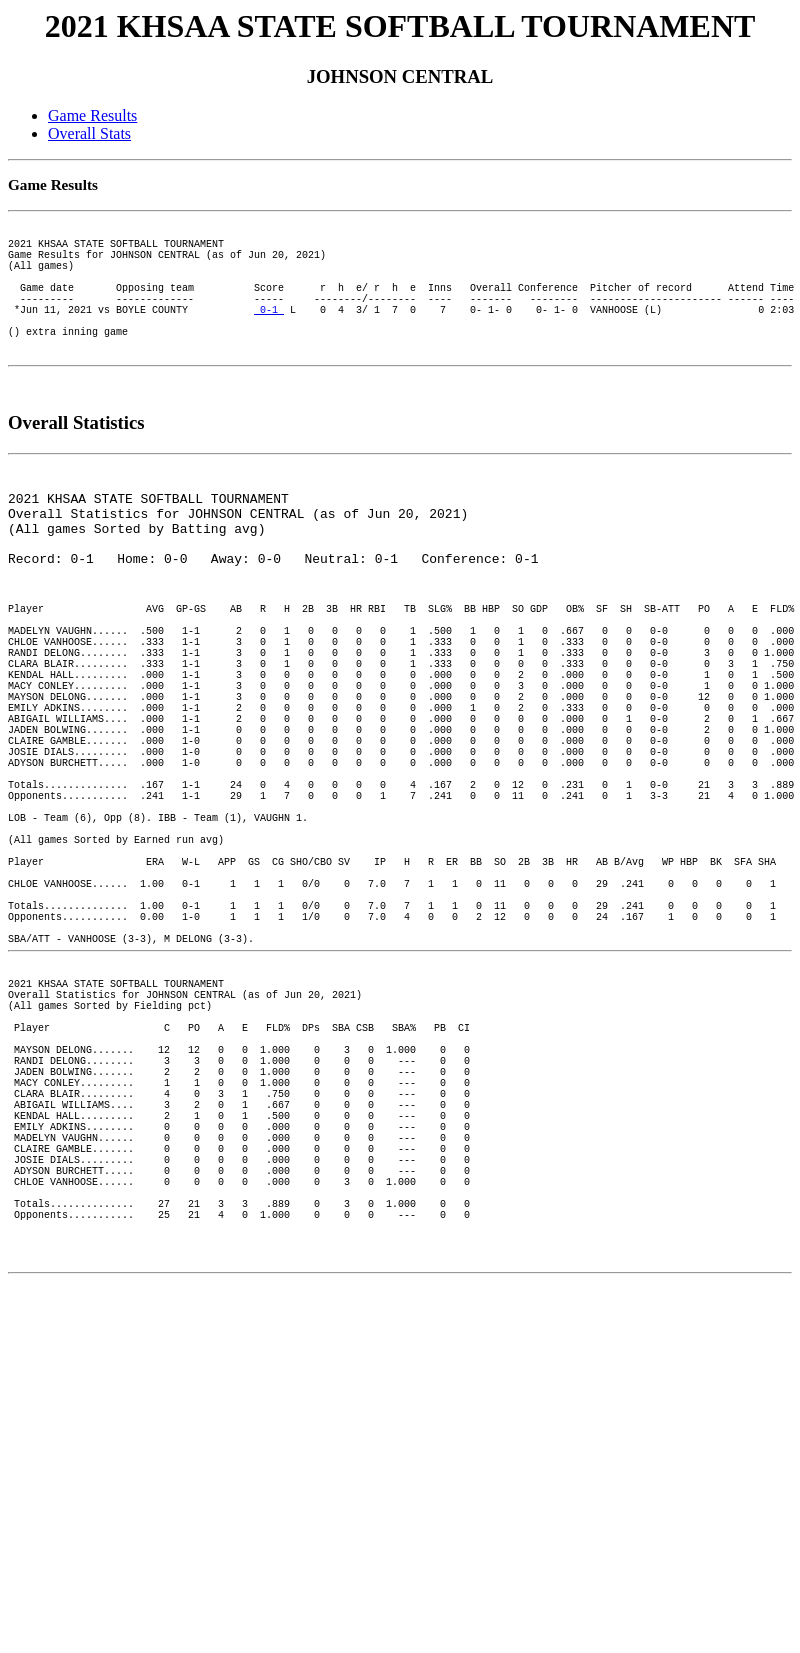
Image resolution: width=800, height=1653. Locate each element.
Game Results (92, 115)
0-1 (269, 336)
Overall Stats (89, 133)
